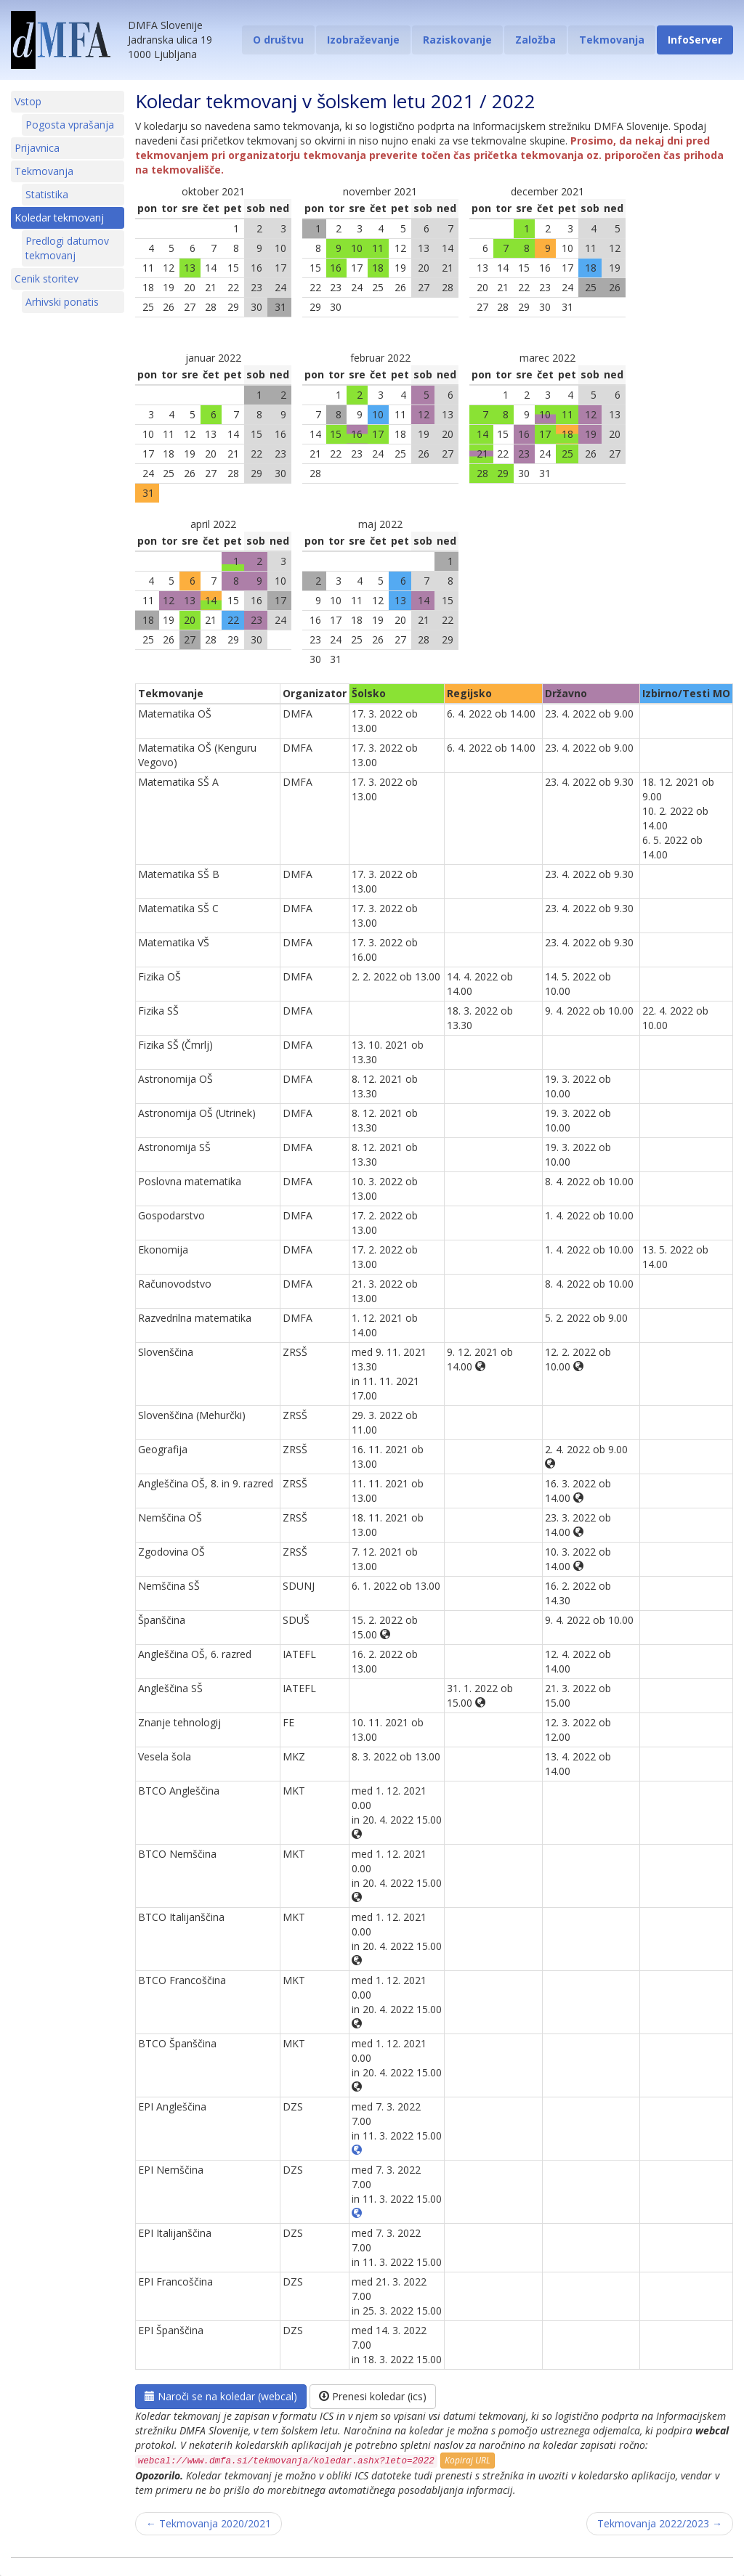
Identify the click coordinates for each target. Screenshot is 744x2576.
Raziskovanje (457, 39)
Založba (535, 39)
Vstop (28, 101)
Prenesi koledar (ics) (372, 2396)
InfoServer (695, 39)
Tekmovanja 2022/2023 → (659, 2523)
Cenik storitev (46, 278)
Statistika (46, 194)
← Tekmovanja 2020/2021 (208, 2523)
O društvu (278, 39)
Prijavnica (37, 148)
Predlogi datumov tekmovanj (67, 248)
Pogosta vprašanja (69, 124)
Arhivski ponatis (62, 302)
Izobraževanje (363, 39)
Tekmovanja (611, 39)
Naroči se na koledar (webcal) (221, 2396)
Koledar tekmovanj (59, 217)
